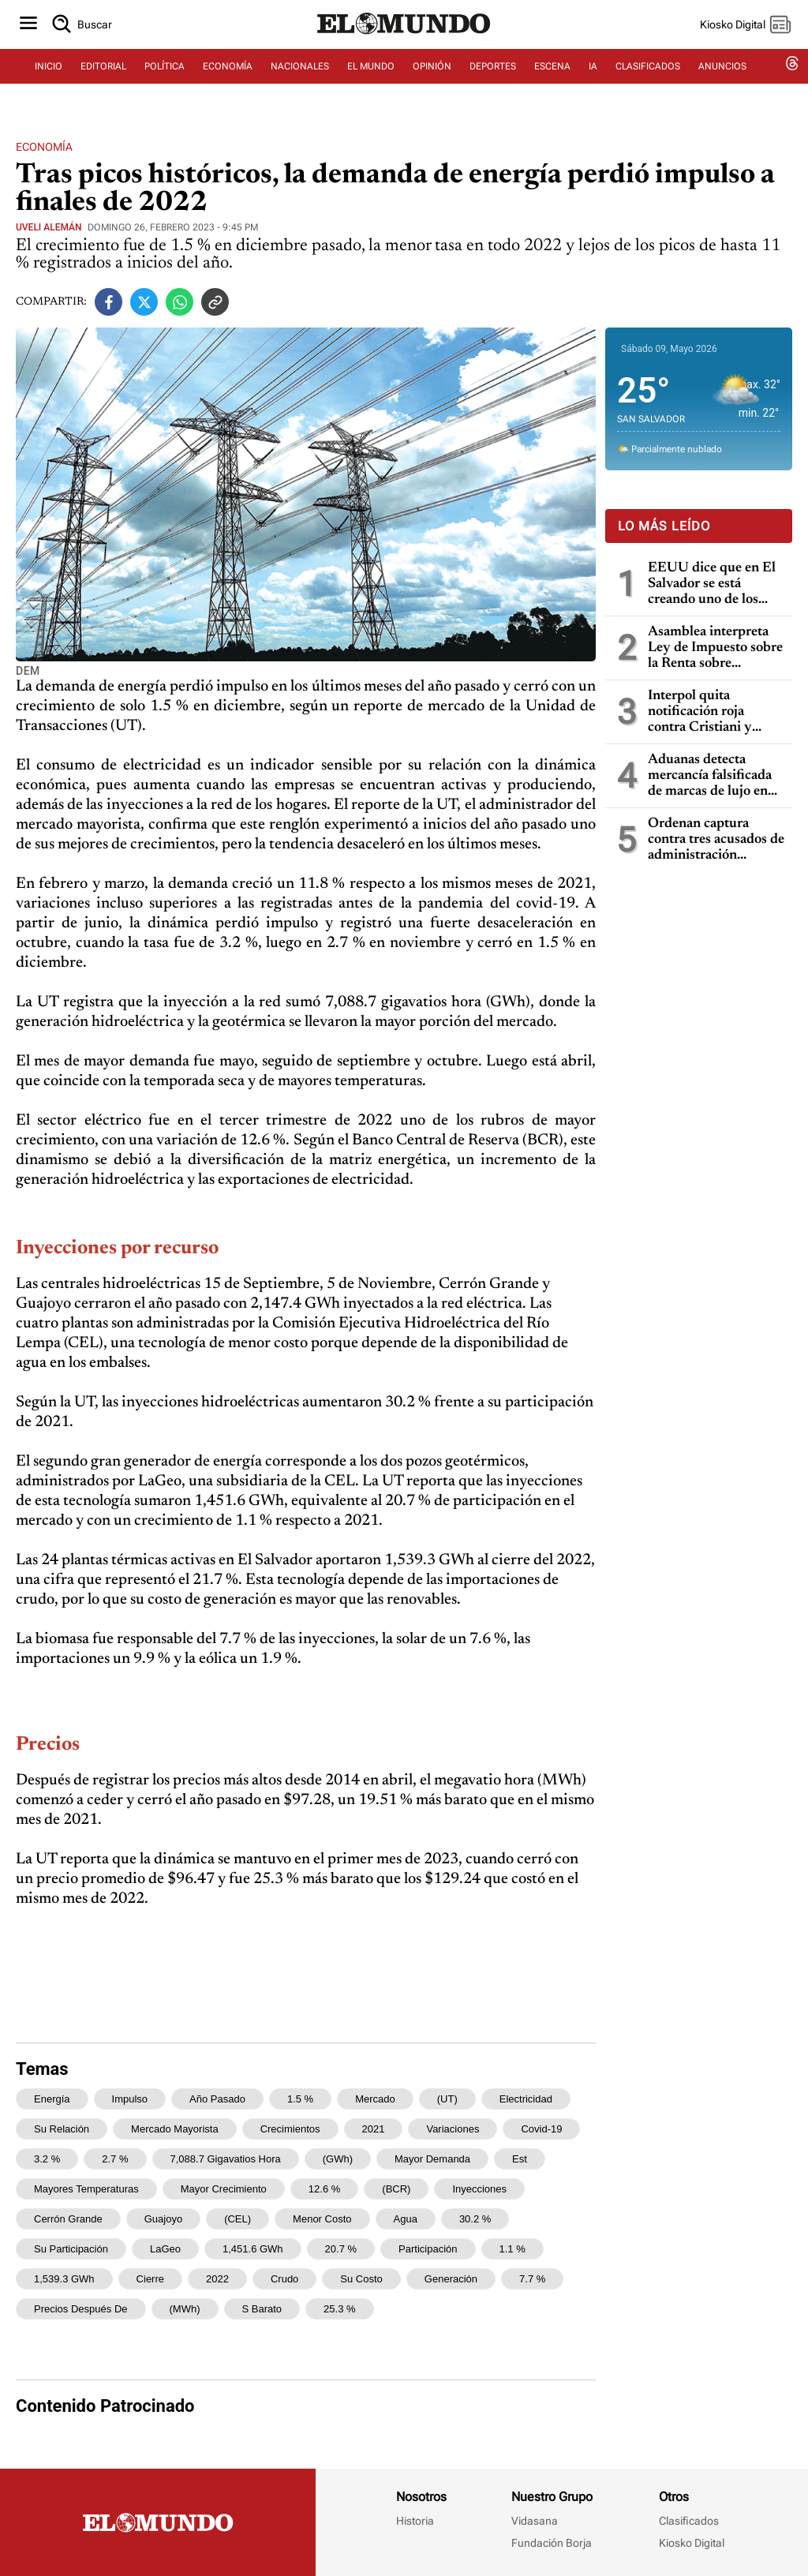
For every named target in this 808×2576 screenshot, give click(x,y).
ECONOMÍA (227, 76)
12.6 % (324, 2189)
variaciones (452, 2129)
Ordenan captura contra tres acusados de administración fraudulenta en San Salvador (716, 840)
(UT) (447, 2099)
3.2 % (47, 2159)
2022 (217, 2279)
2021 (373, 2129)
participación (427, 2249)
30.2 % (475, 2219)
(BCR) (396, 2189)
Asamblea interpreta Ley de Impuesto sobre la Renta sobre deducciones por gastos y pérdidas (716, 648)
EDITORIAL (103, 76)
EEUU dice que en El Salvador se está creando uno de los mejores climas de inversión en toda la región (712, 584)
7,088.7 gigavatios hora (225, 2159)
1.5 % (300, 2099)
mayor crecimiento (224, 2189)
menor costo (322, 2219)
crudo (284, 2279)
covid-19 (541, 2129)
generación (451, 2279)
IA (593, 76)
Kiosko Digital (691, 2543)
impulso (130, 2099)
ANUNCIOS (722, 76)
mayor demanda (432, 2159)
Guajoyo (163, 2219)
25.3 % (339, 2309)
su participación (71, 2249)
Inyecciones (479, 2189)
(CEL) (237, 2219)
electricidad (525, 2099)
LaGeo (165, 2249)
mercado (375, 2099)
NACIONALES (300, 76)
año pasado (217, 2099)
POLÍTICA (164, 76)
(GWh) (338, 2159)
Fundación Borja (551, 2543)
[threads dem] (792, 77)
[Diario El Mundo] (404, 43)
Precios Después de (81, 2309)
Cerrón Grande (68, 2219)
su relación (61, 2129)
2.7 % (115, 2159)
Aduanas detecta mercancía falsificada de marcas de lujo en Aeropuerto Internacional (710, 776)
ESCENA (552, 76)
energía (52, 2099)
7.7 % (532, 2279)
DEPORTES (492, 76)
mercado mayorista (175, 2129)
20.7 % (341, 2249)
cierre (150, 2279)
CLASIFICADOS (647, 76)
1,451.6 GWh (253, 2249)
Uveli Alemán (49, 227)
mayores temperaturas (86, 2189)
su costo (361, 2279)
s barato (262, 2309)
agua (405, 2219)
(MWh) (185, 2309)
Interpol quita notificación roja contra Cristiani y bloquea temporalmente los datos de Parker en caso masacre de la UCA (703, 712)
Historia (415, 2520)
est (519, 2159)
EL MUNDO (371, 76)
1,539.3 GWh (64, 2279)
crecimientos (290, 2129)
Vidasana (534, 2520)
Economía (44, 146)
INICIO (48, 76)
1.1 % (512, 2249)
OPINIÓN (432, 76)
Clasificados (689, 2520)
